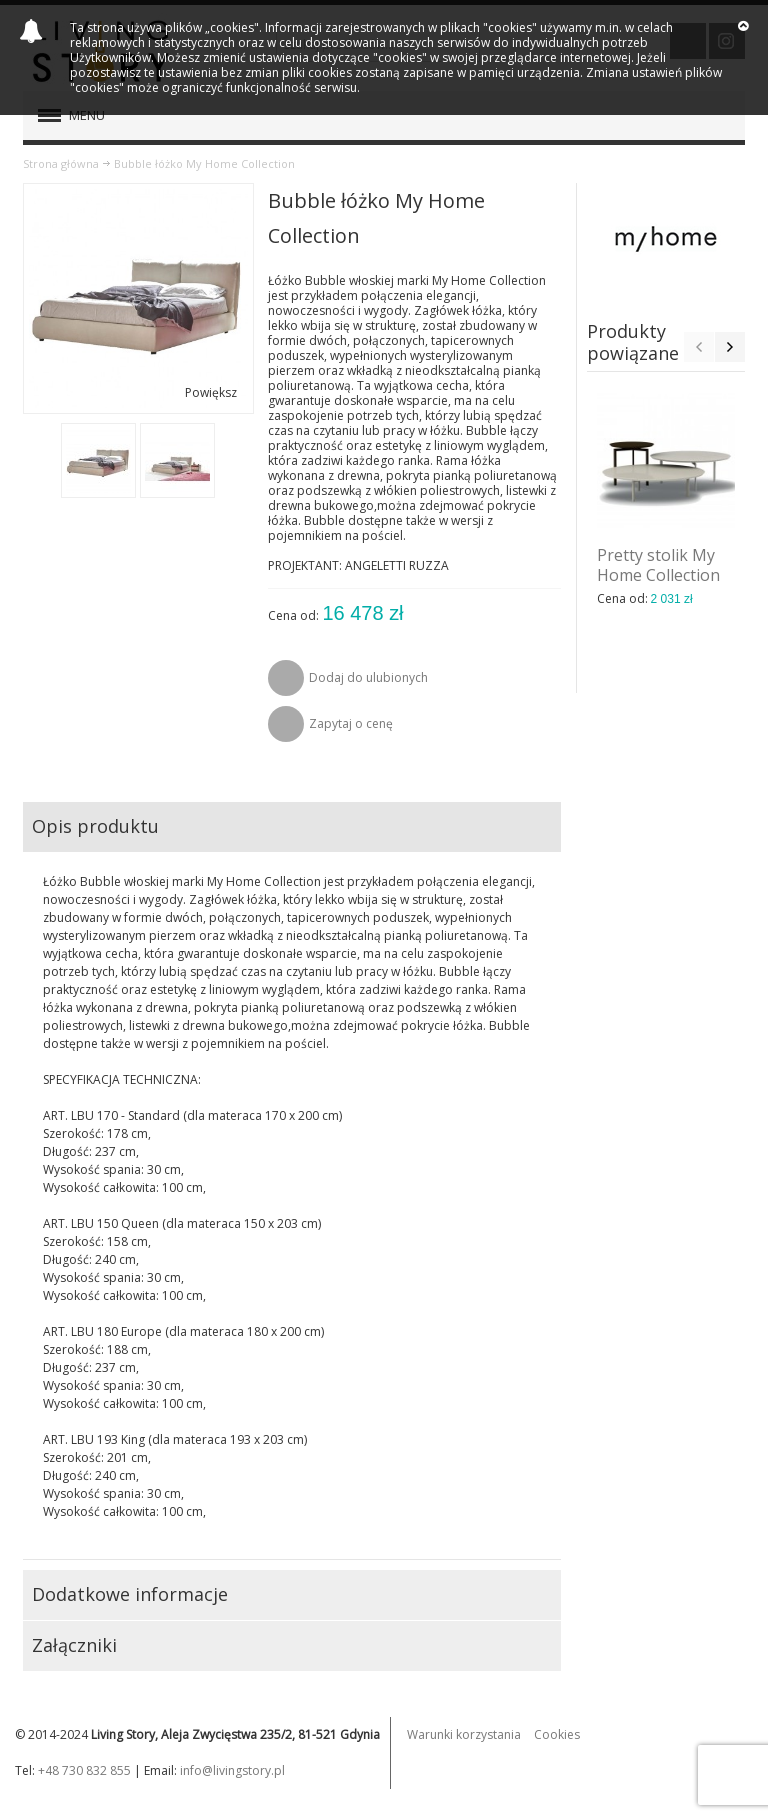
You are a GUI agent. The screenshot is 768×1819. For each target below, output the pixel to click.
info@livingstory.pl (232, 1770)
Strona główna (61, 163)
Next (730, 347)
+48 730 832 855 (84, 1770)
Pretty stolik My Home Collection (658, 565)
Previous (699, 347)
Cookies (557, 1734)
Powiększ (211, 392)
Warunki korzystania (464, 1734)
